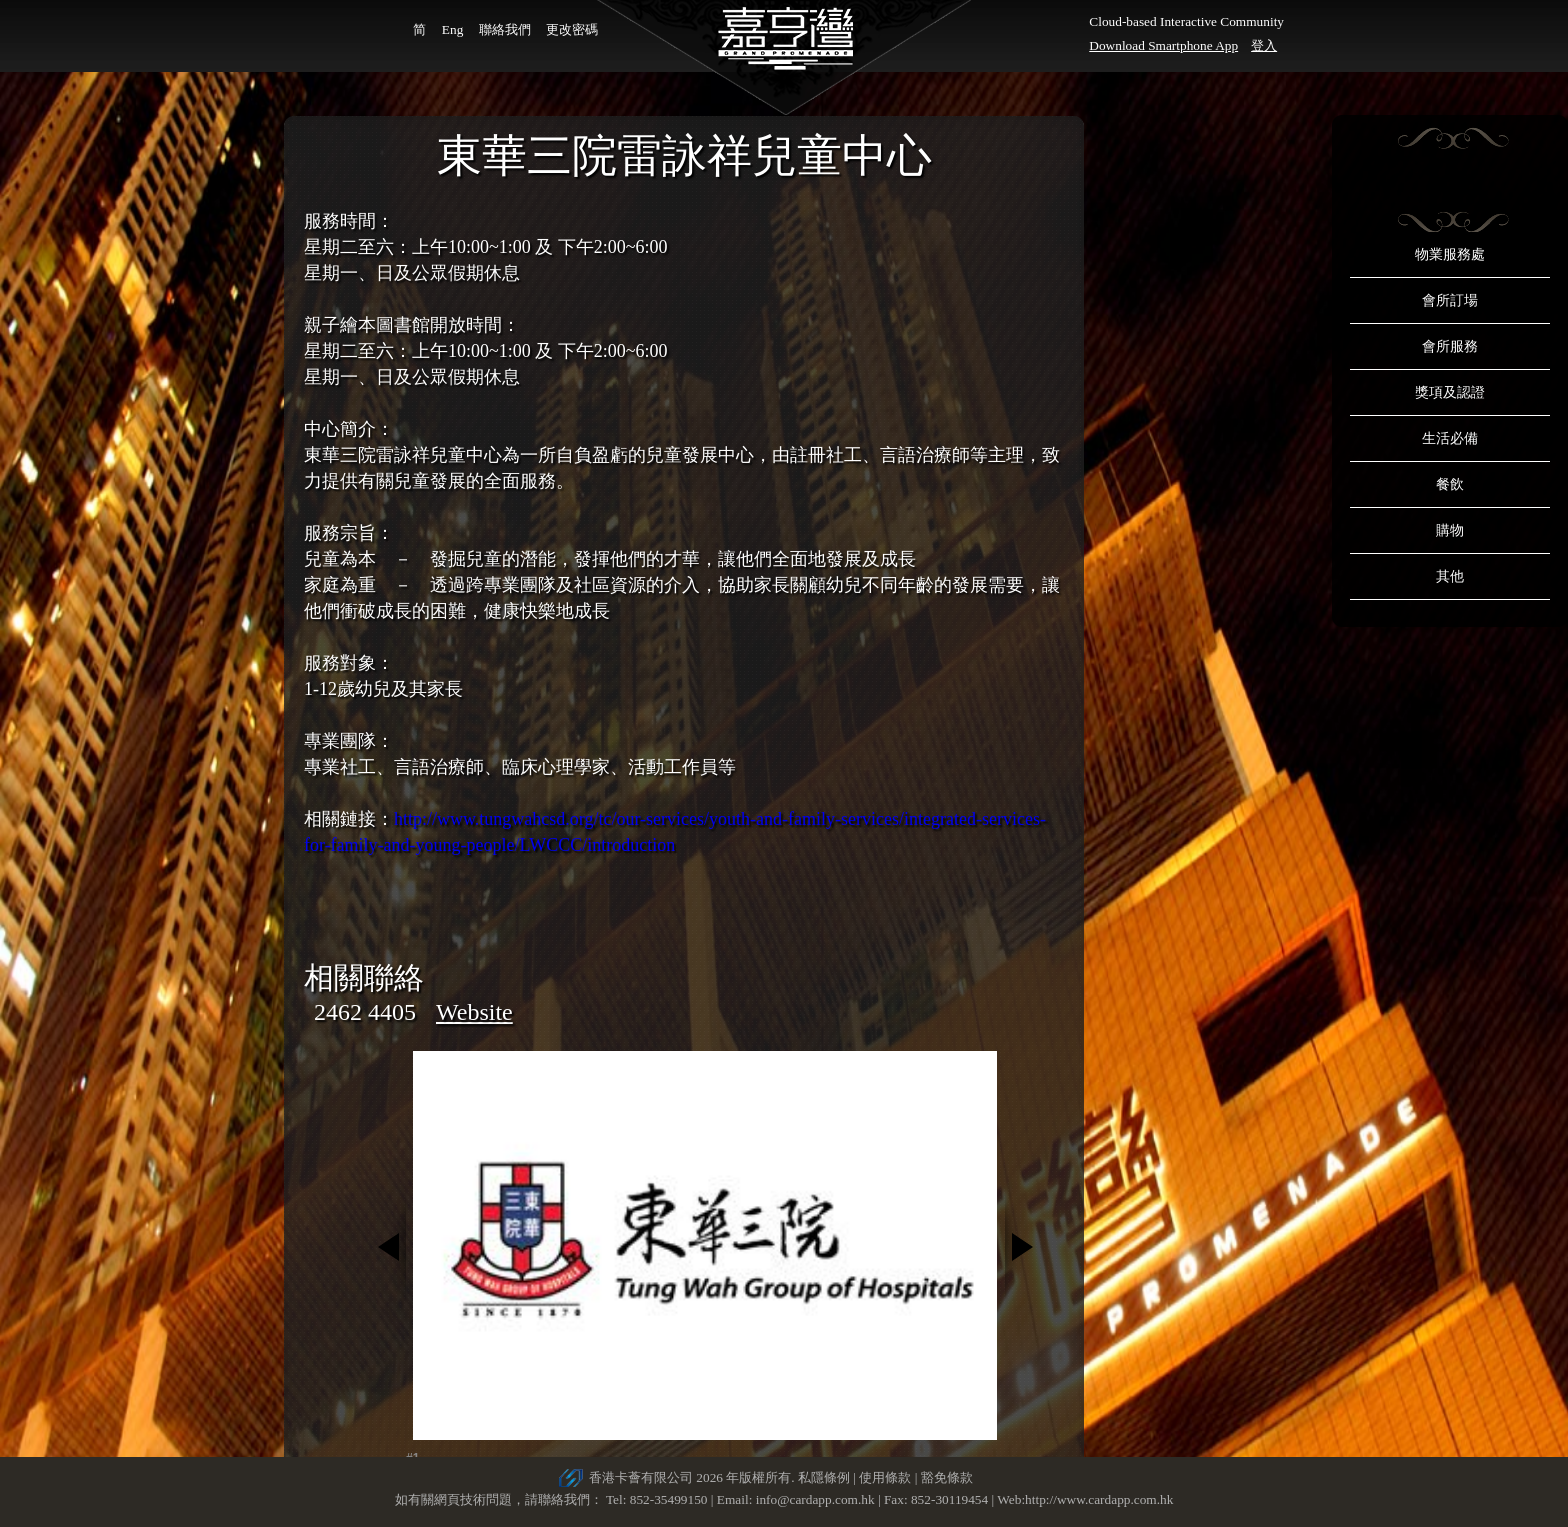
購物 (1450, 530)
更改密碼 (572, 29)
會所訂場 (1450, 300)
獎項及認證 (1450, 392)
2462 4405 (365, 1012)
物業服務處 (1450, 254)
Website (474, 1012)
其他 (1450, 576)
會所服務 (1450, 346)
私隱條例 (824, 1477)
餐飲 (1450, 484)
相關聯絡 (364, 977)
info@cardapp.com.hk (817, 1499)
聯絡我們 (505, 29)
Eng (452, 29)
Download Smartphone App (1163, 45)
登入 (1264, 45)
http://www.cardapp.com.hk (1099, 1499)
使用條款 (885, 1477)
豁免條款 (947, 1477)
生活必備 (1450, 438)
